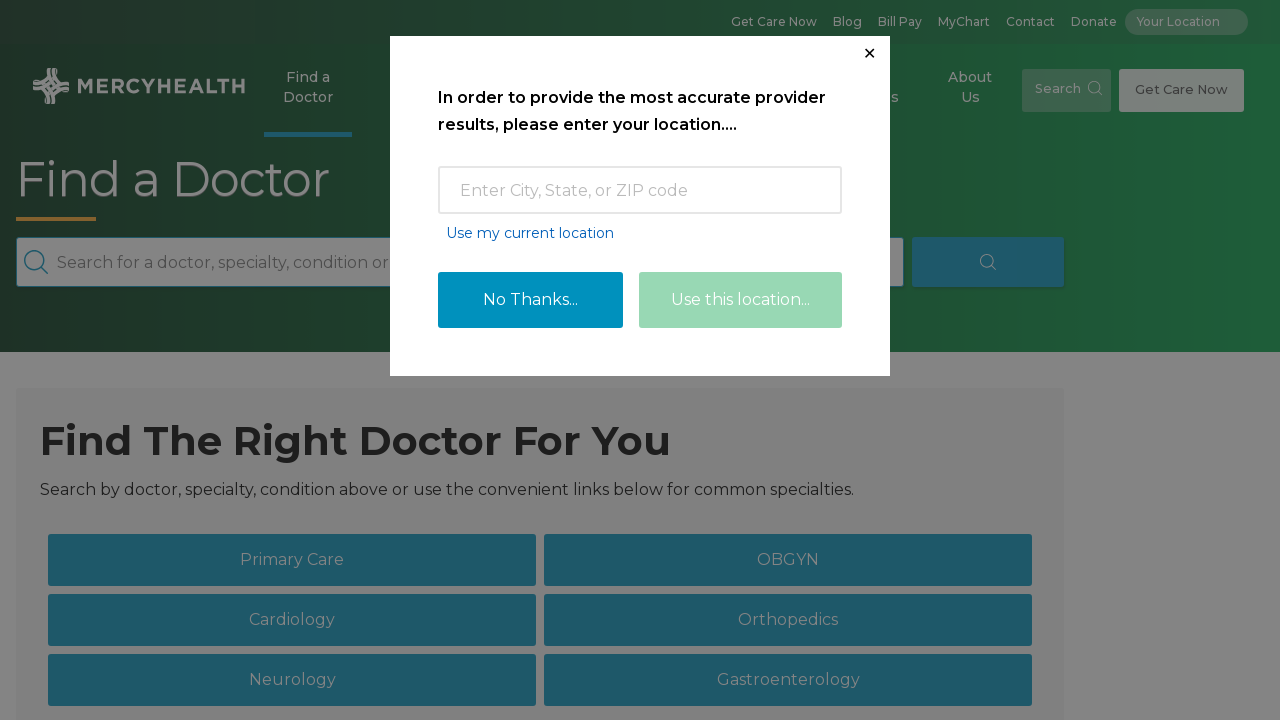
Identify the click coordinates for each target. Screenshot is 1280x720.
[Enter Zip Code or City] (640, 190)
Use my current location (530, 233)
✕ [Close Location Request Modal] (869, 53)
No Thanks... (530, 299)
